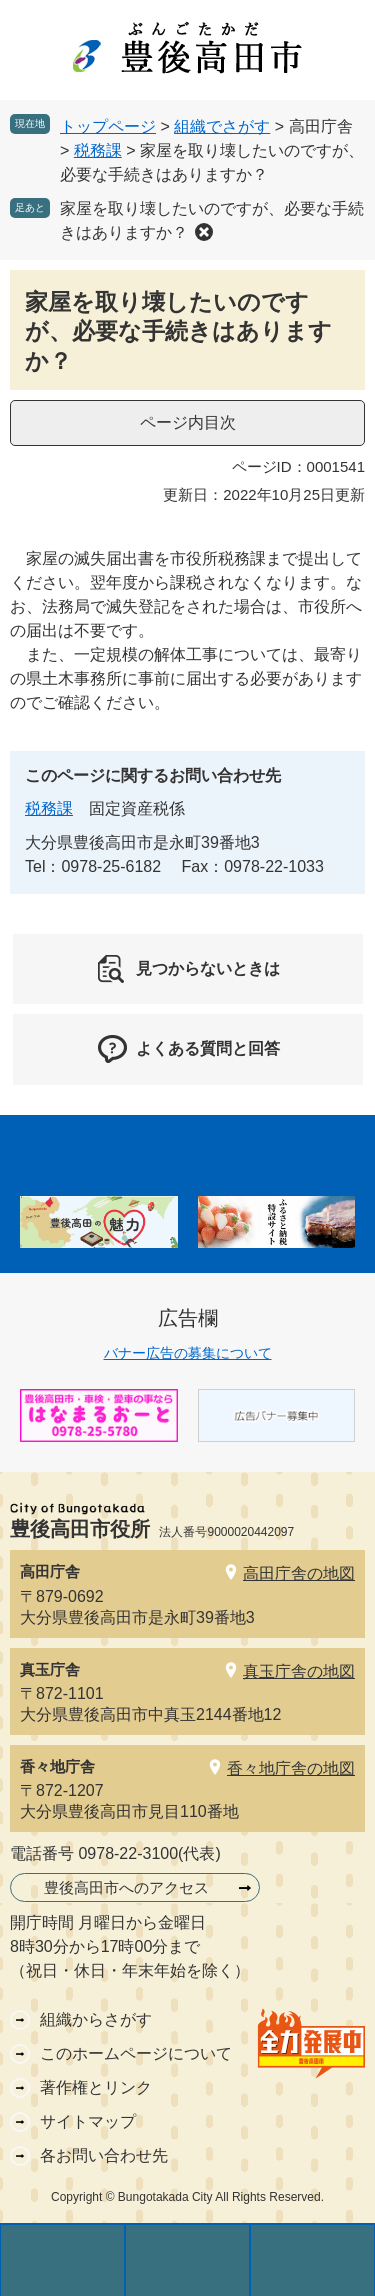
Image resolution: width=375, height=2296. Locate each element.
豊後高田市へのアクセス (126, 1887)
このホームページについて (136, 2053)
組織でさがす (222, 126)
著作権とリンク (96, 2087)
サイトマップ (88, 2121)
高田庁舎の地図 (299, 1573)
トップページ (108, 126)
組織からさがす (96, 2019)
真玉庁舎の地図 (299, 1671)
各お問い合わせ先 (104, 2155)
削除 (204, 232)
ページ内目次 (188, 422)
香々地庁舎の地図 (291, 1768)
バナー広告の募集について (188, 1353)
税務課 (98, 150)
